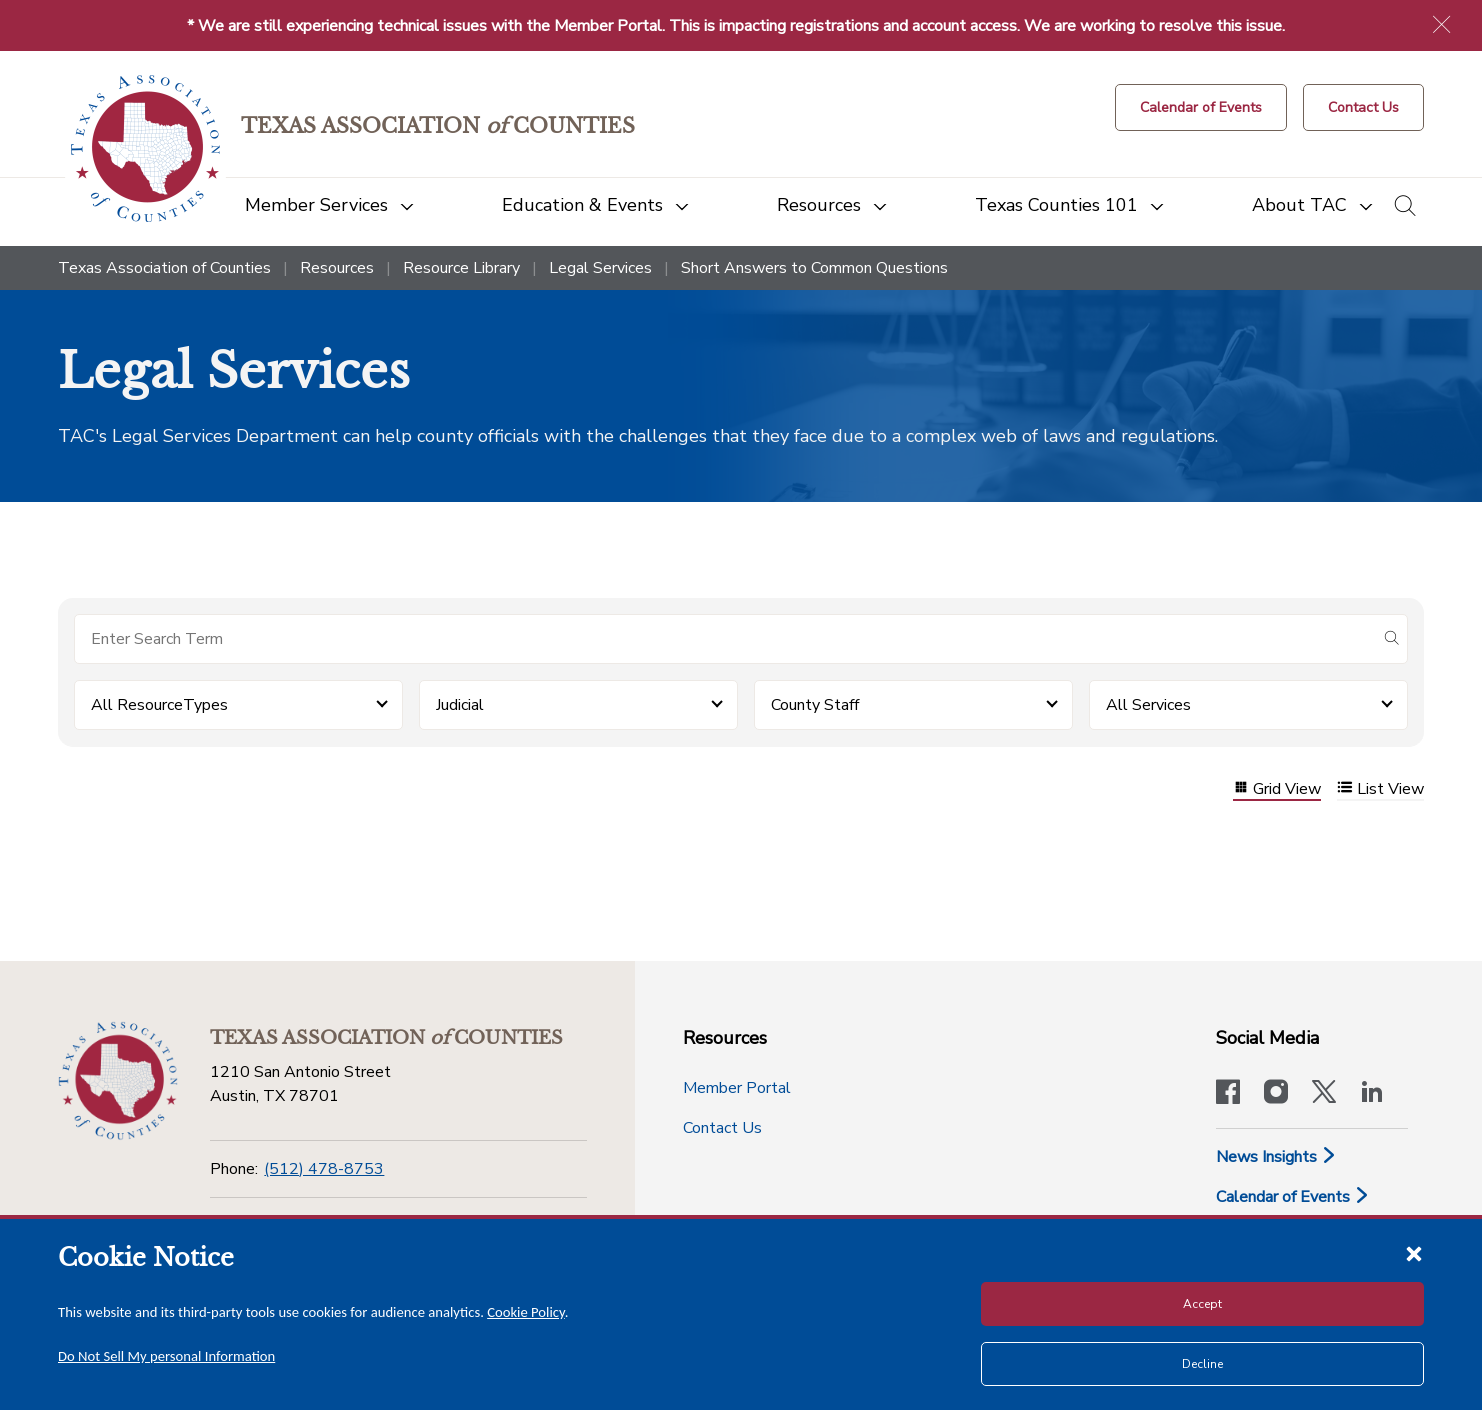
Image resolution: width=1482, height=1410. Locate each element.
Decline (1202, 1364)
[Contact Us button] (1363, 107)
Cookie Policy (526, 1312)
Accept (1202, 1304)
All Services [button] (1148, 705)
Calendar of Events (1293, 1197)
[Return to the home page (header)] (145, 148)
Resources (337, 268)
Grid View (1277, 789)
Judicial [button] (460, 705)
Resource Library (461, 268)
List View (1380, 789)
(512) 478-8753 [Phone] (324, 1169)
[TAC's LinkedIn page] (1372, 1094)
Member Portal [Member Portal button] (737, 1088)
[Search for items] (725, 639)
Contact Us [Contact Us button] (722, 1128)
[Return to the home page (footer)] (118, 1081)
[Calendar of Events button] (1201, 107)
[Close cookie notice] (1414, 1253)
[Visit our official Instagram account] (1276, 1094)
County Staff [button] (815, 705)
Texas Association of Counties (164, 268)
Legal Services (600, 268)
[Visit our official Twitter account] (1324, 1094)
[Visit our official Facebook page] (1228, 1094)
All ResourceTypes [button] (159, 705)
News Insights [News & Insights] (1276, 1157)
